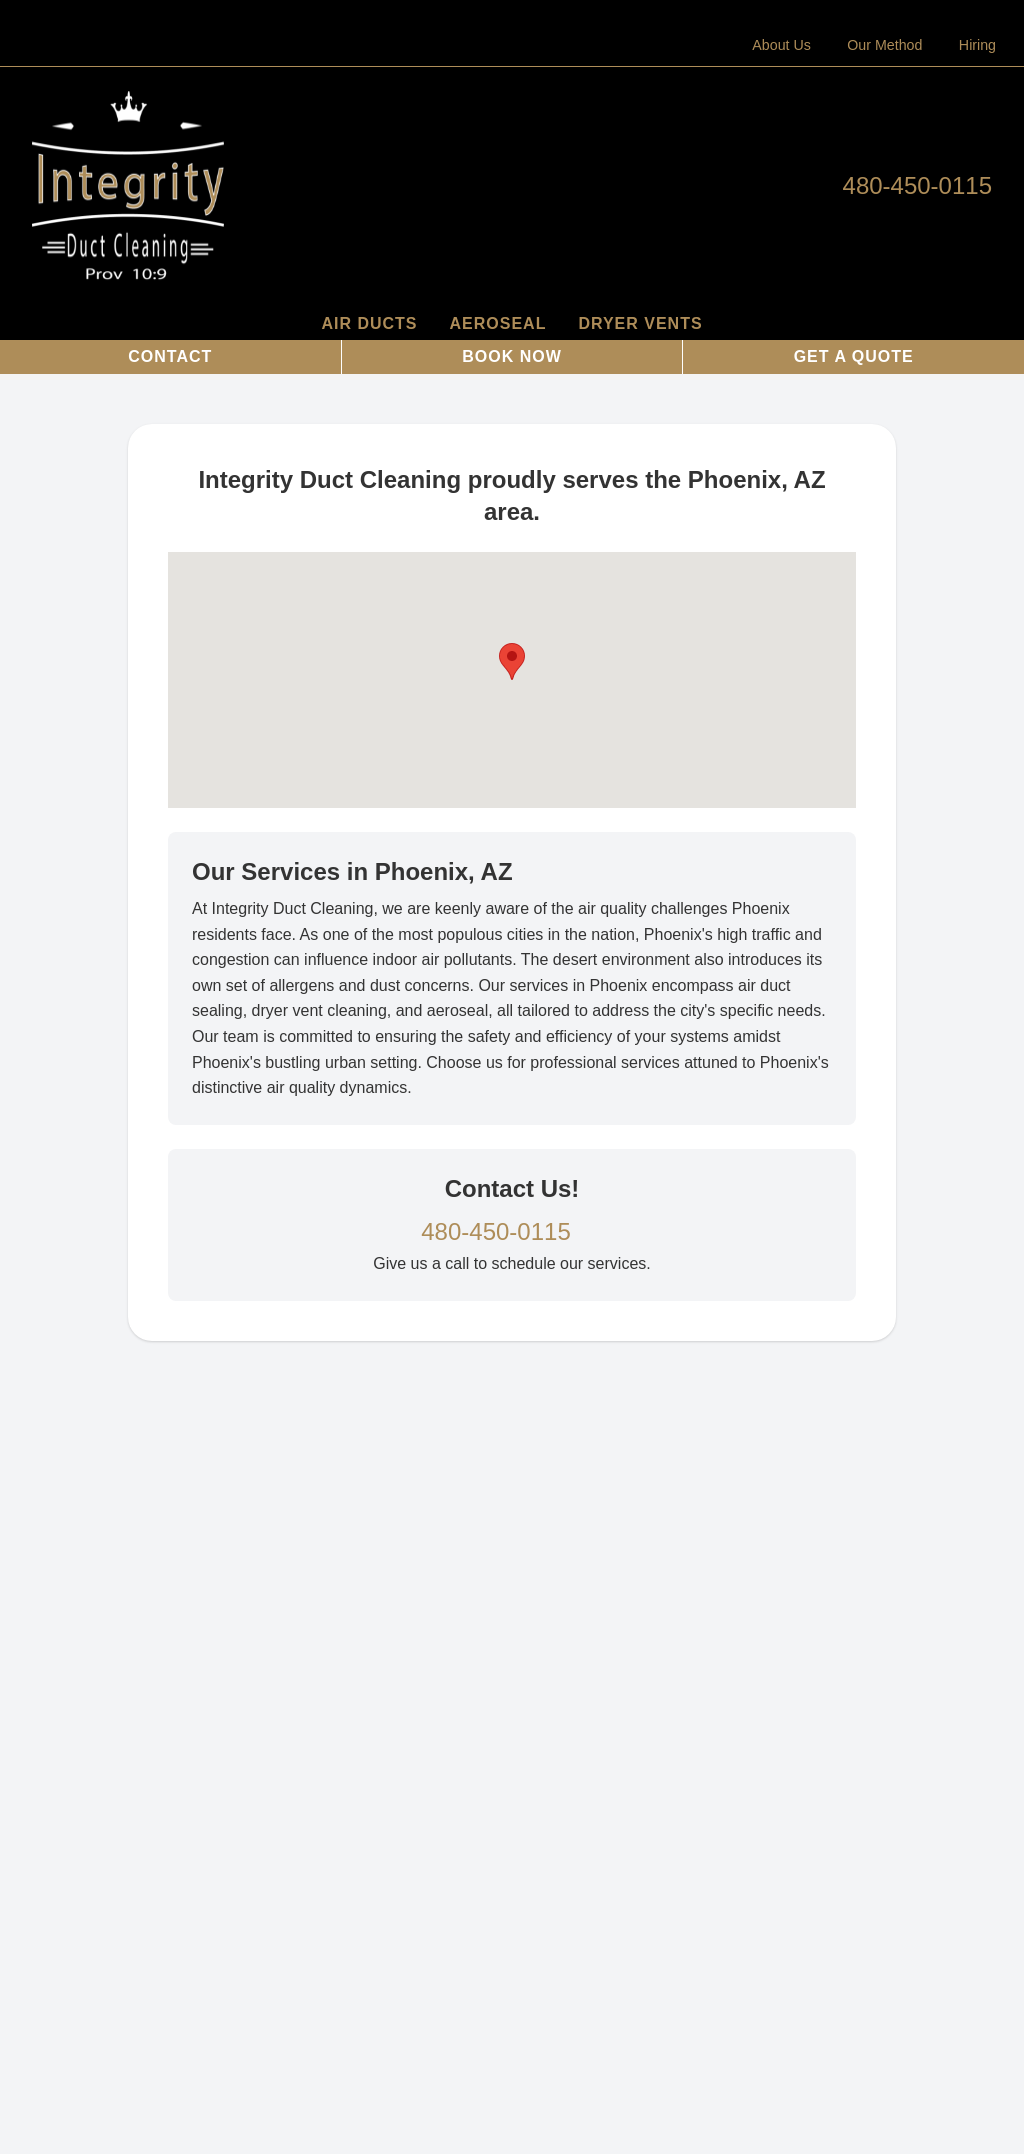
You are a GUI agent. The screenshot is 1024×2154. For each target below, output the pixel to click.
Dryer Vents (640, 323)
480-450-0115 (917, 185)
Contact (170, 356)
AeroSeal (498, 323)
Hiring (977, 45)
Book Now (512, 356)
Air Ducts (369, 323)
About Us (781, 45)
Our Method (884, 45)
